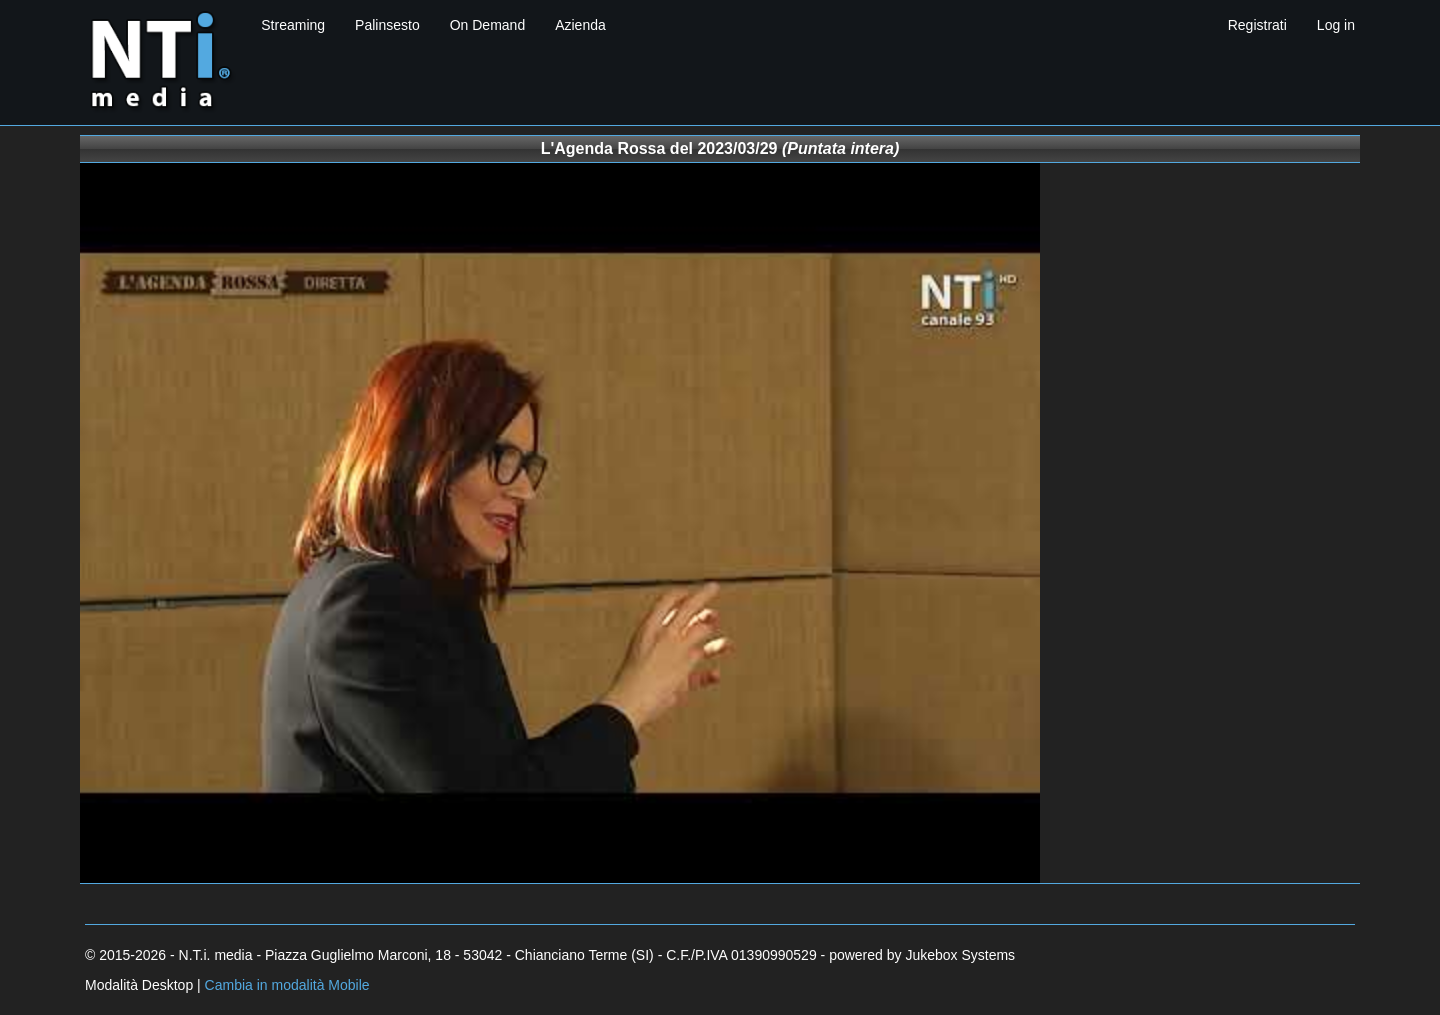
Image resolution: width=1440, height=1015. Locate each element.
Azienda (580, 25)
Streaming (293, 25)
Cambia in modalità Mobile (287, 985)
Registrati (1257, 25)
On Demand (487, 25)
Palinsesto (387, 25)
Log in (1336, 25)
